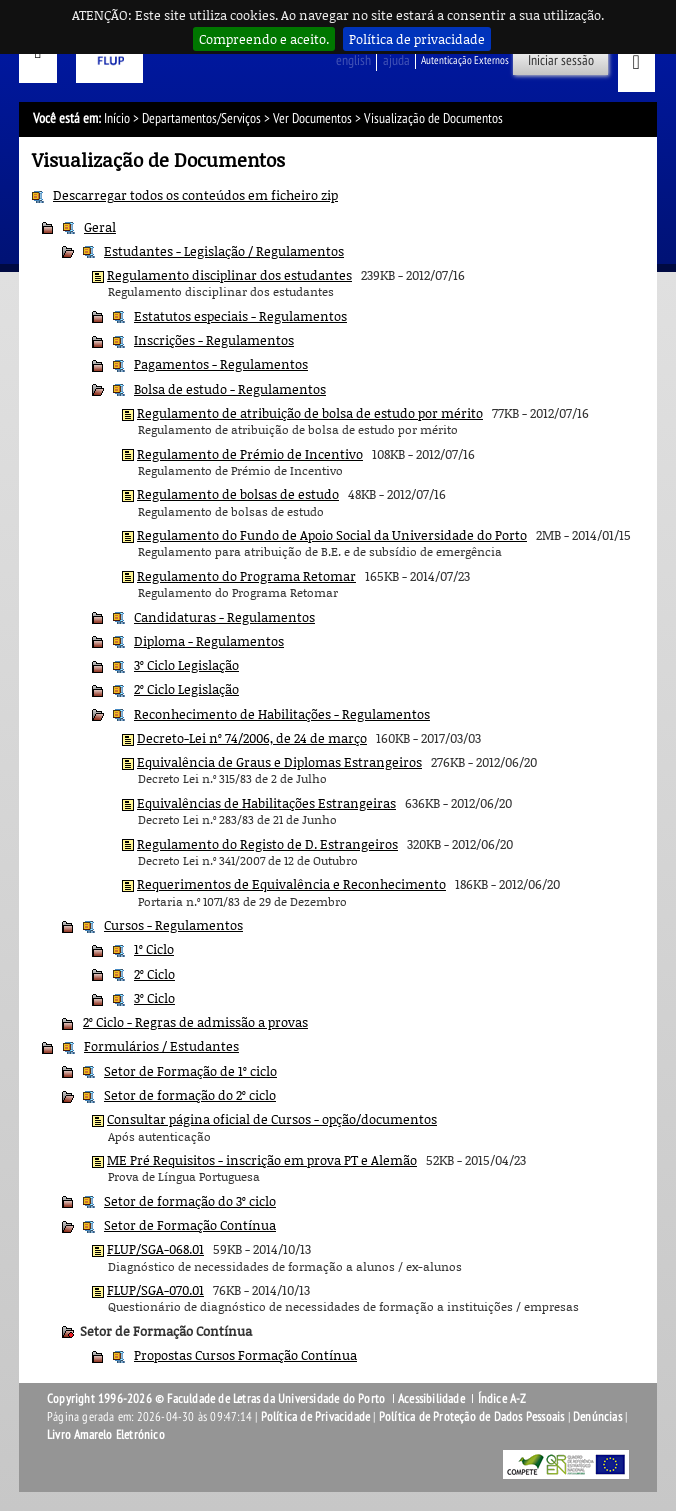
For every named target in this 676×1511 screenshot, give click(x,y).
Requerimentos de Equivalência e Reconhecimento (291, 884)
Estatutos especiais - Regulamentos (240, 316)
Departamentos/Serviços (201, 118)
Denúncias (597, 1417)
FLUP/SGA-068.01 (155, 1249)
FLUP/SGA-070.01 (155, 1290)
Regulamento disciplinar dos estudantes (229, 275)
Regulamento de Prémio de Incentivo (250, 454)
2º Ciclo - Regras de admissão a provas (195, 1022)
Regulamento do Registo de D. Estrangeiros (267, 844)
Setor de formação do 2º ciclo (190, 1095)
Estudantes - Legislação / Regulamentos (224, 251)
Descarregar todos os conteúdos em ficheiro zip (195, 195)
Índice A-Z (502, 1399)
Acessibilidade (431, 1399)
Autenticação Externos (465, 60)
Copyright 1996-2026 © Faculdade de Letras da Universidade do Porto (217, 1399)
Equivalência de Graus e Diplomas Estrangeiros (279, 762)
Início (117, 118)
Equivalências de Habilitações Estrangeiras (266, 803)
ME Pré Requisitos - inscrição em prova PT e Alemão (262, 1160)
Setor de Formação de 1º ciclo (190, 1071)
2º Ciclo (154, 974)
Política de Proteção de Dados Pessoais (472, 1417)
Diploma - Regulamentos (209, 641)
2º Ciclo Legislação (186, 689)
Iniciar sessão (561, 60)
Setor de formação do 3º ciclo (190, 1201)
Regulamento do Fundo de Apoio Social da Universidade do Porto (332, 535)
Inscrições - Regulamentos (214, 340)
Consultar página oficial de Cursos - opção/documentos (272, 1119)
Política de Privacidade (316, 1417)
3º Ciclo (154, 998)
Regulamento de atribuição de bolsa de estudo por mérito (310, 413)
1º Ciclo (154, 949)
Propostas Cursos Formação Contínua (245, 1355)
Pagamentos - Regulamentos (221, 364)
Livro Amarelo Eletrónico (106, 1435)
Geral (100, 227)
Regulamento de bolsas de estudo (238, 494)
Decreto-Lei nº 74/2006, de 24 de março (252, 738)
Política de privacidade (417, 39)
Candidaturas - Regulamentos (224, 617)
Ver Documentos (312, 118)
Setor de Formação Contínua (190, 1225)
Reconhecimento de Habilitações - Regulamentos (282, 714)
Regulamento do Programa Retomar (246, 576)
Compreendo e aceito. (264, 39)
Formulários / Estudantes (161, 1046)
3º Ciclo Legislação (186, 665)
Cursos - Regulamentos (173, 925)
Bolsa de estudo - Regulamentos (230, 389)
